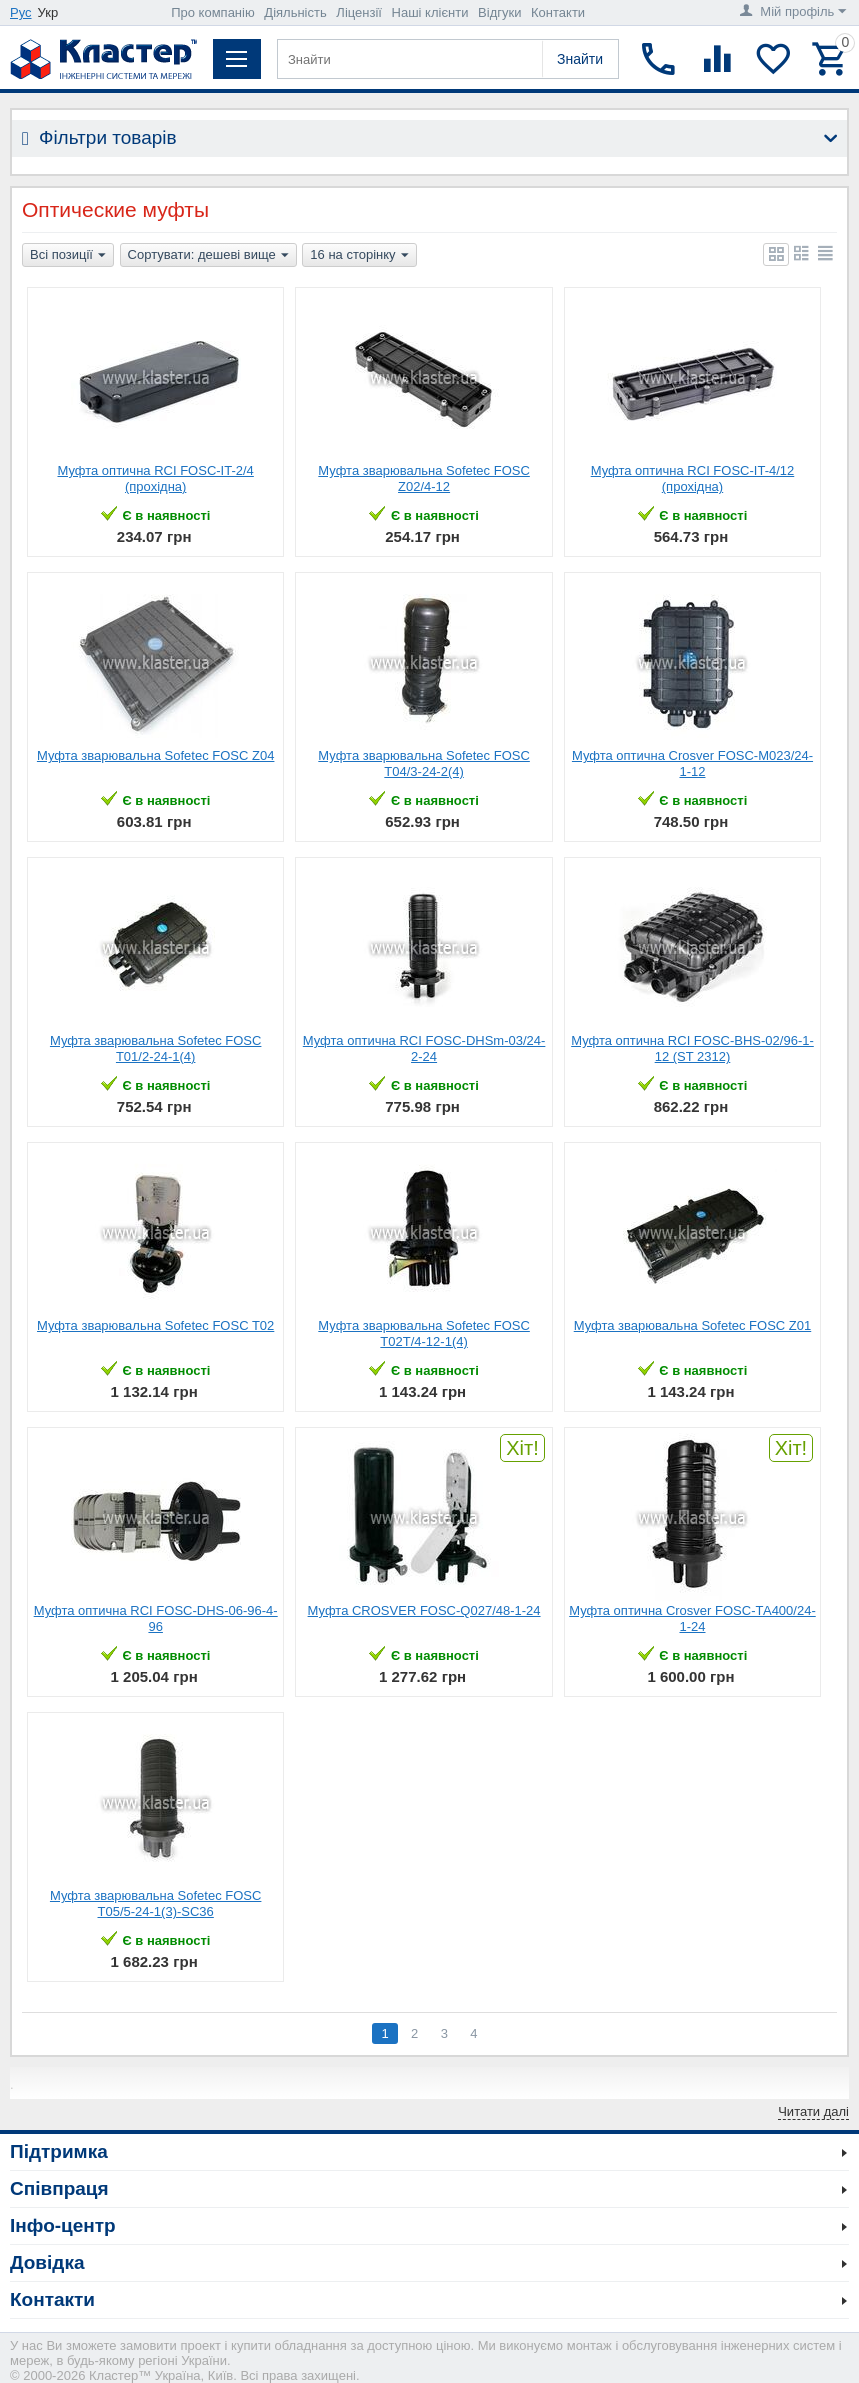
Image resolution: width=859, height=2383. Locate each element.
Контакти (558, 12)
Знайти (580, 59)
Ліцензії (359, 12)
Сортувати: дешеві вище (208, 256)
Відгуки (499, 12)
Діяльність (295, 12)
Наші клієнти (430, 12)
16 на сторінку (359, 256)
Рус (21, 12)
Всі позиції (68, 256)
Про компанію (213, 12)
